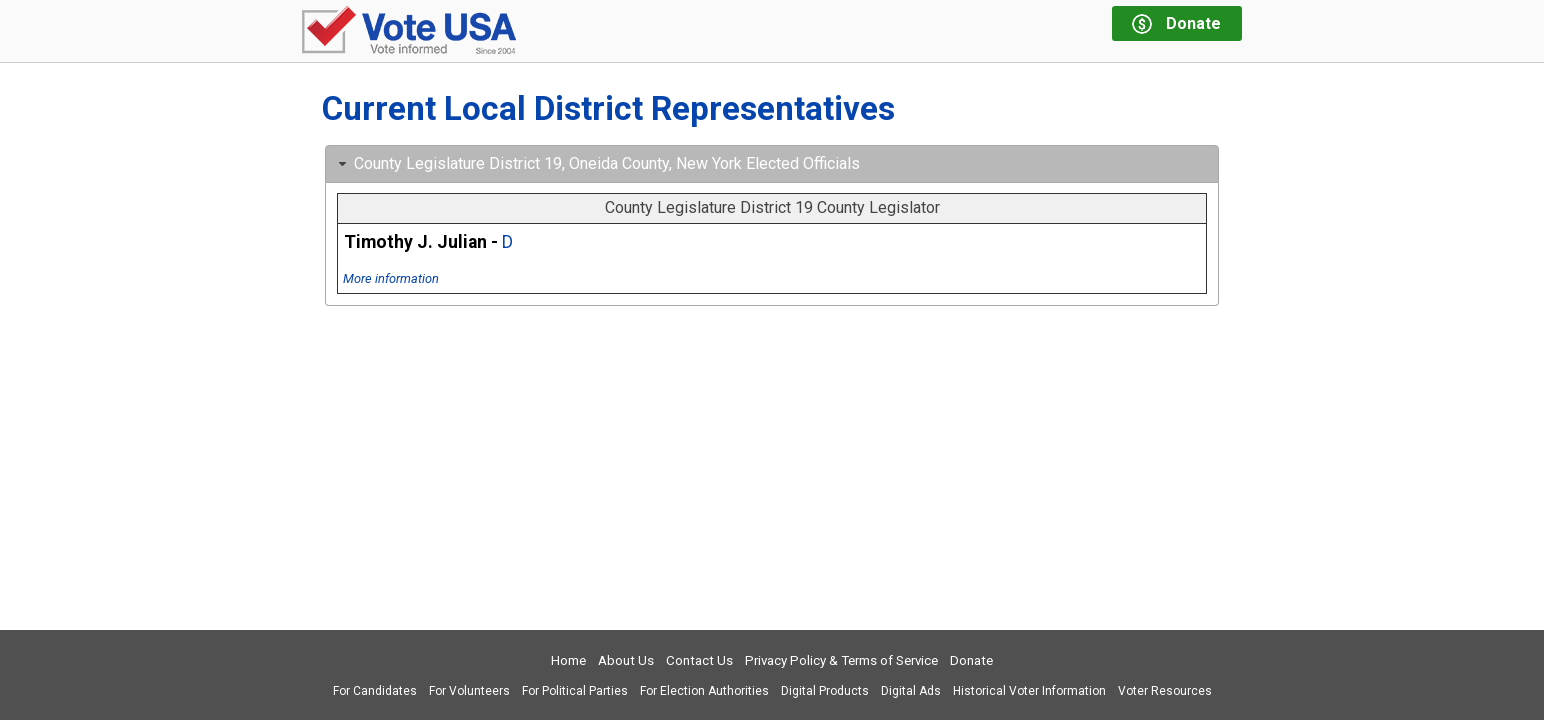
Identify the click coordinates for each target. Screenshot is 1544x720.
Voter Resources (1165, 691)
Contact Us (699, 660)
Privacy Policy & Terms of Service (841, 660)
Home (568, 660)
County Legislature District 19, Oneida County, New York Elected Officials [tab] (597, 163)
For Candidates (375, 691)
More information (391, 278)
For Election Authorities (704, 691)
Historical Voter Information (1029, 691)
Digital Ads (911, 691)
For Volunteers (469, 691)
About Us (626, 660)
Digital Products (825, 691)
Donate (971, 660)
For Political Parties (575, 691)
